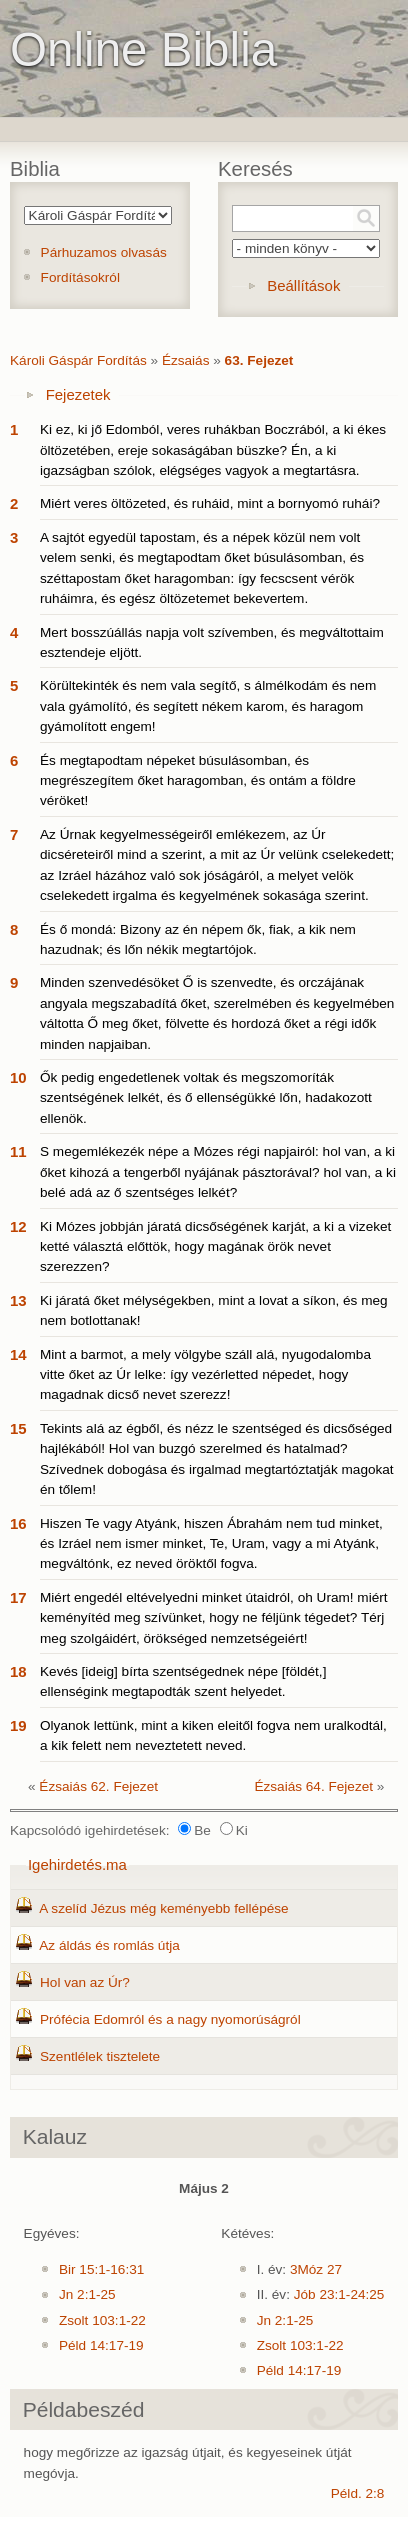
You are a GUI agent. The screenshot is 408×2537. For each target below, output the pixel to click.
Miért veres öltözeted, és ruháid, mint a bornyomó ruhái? (210, 503)
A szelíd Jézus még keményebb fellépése (163, 1908)
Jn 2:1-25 (87, 2294)
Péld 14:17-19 (101, 2345)
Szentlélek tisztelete (100, 2056)
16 (18, 1523)
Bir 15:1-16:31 (101, 2269)
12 (18, 1226)
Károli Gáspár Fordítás (78, 360)
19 (18, 1725)
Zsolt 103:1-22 (102, 2320)
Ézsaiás (186, 360)
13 (18, 1300)
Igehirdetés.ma (77, 1864)
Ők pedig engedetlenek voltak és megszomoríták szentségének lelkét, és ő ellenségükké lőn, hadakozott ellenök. (206, 1098)
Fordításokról (80, 277)
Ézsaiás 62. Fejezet (98, 1786)
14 (18, 1354)
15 (18, 1428)
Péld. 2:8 (358, 2493)
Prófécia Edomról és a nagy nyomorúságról (170, 2019)
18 (18, 1671)
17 (18, 1597)
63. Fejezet (259, 360)
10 (18, 1077)
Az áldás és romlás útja (109, 1945)
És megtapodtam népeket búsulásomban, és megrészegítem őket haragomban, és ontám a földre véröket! (198, 781)
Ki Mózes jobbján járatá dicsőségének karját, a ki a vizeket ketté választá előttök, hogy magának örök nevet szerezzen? (215, 1247)
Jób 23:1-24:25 (339, 2294)
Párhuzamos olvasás (104, 252)
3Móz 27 (316, 2269)
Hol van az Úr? (85, 1982)
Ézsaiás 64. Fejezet (313, 1786)
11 (18, 1151)
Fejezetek (78, 394)
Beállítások (303, 285)
